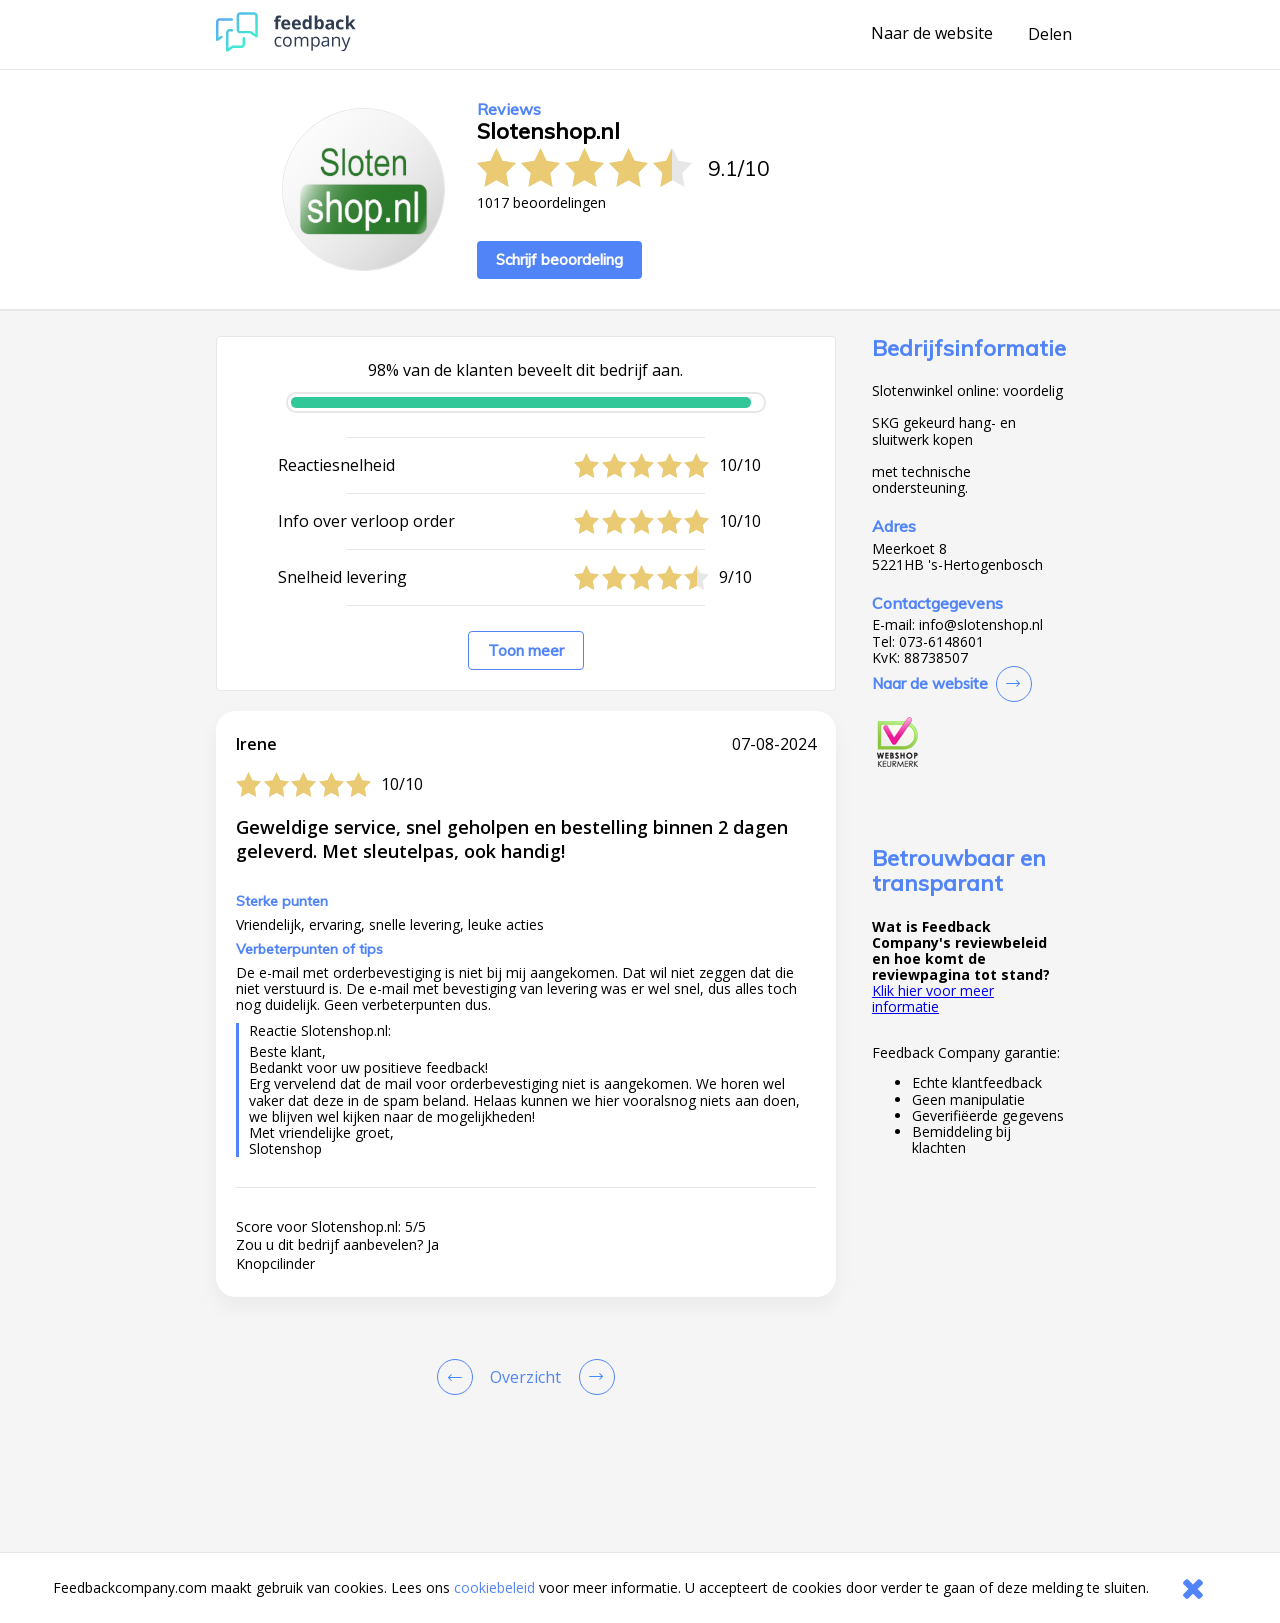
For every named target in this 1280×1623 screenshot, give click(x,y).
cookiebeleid (494, 1587)
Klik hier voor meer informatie (933, 998)
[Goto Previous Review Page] (459, 1377)
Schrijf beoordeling (559, 259)
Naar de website (932, 34)
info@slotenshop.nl (981, 625)
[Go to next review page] (593, 1377)
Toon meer (526, 650)
